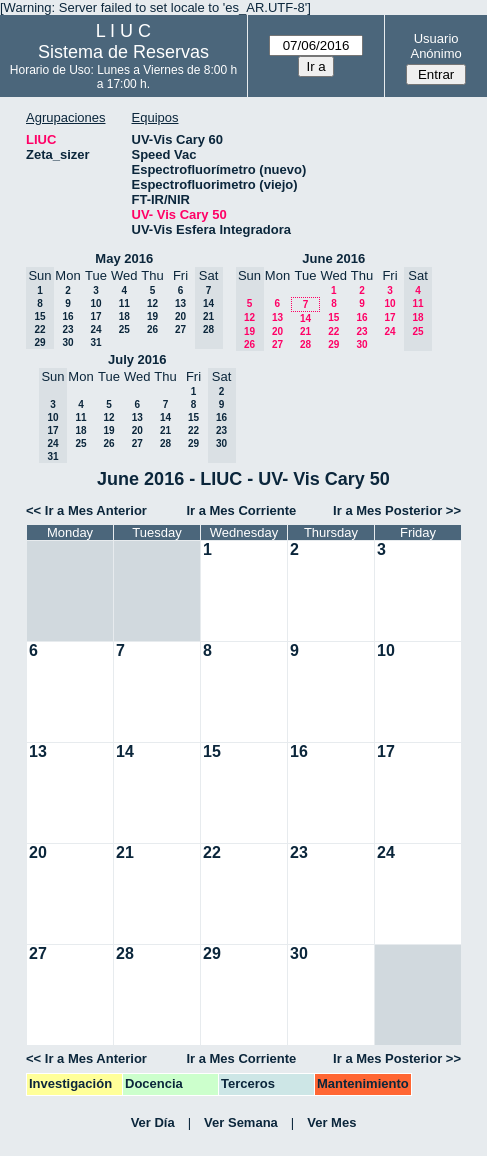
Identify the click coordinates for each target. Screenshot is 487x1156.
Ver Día (153, 1122)
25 (124, 329)
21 (305, 331)
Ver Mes (331, 1122)
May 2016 (124, 258)
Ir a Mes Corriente (241, 510)
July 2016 (137, 359)
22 (333, 331)
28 (305, 344)
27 (180, 329)
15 (333, 317)
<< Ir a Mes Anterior (86, 510)
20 (180, 316)
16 (67, 316)
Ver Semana (241, 1122)
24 (95, 329)
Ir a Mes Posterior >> (397, 510)
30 (67, 342)
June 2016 (333, 258)
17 (95, 316)
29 (333, 344)
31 (95, 342)
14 (305, 318)
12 (152, 303)
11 (124, 303)
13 (180, 303)
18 (124, 316)
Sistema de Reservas (123, 52)
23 (67, 329)
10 (95, 303)
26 (152, 329)
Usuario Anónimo (435, 46)
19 (152, 316)
